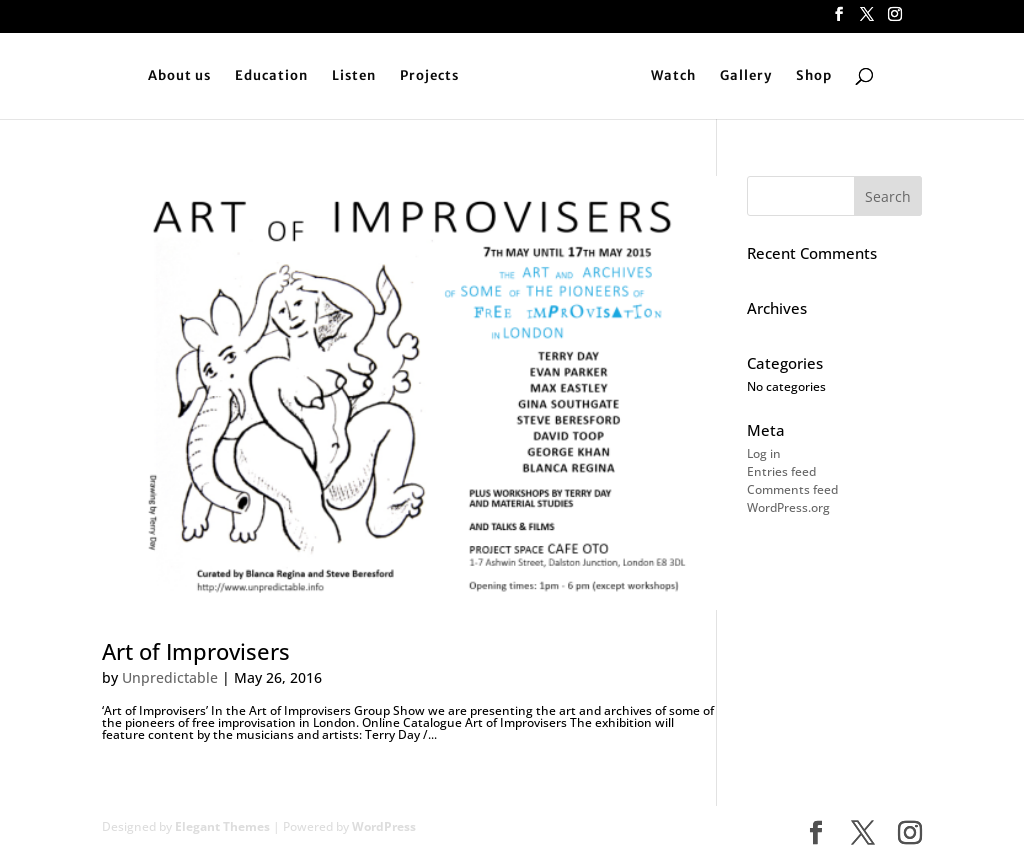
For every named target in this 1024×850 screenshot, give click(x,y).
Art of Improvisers (196, 651)
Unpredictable (170, 677)
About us (179, 76)
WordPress (384, 826)
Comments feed (792, 489)
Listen (354, 76)
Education (271, 76)
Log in (764, 453)
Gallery (746, 76)
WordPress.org (788, 507)
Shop (814, 76)
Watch (673, 76)
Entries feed (781, 471)
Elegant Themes (222, 826)
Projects (429, 76)
